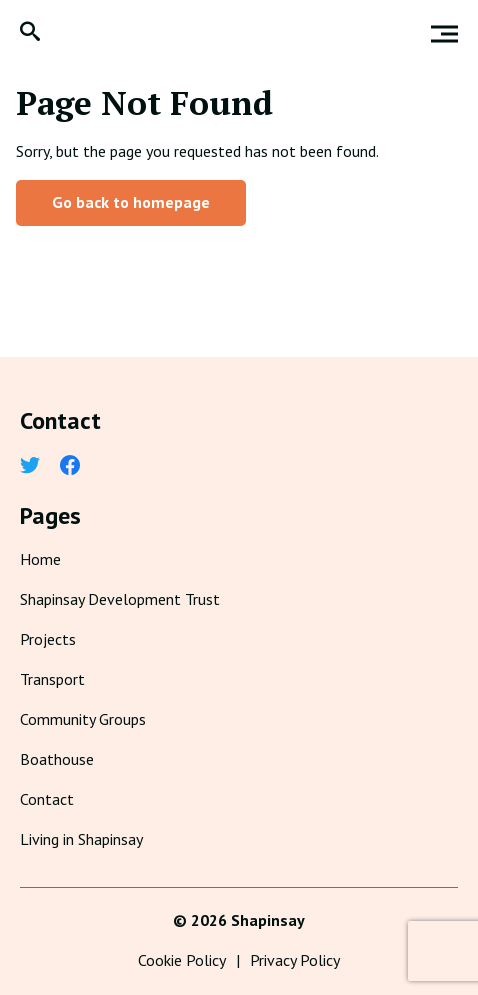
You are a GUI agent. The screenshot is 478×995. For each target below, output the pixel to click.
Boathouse (57, 759)
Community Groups (83, 719)
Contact (47, 799)
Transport (52, 679)
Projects (48, 639)
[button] (30, 33)
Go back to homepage (131, 202)
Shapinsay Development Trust (120, 599)
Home (40, 559)
